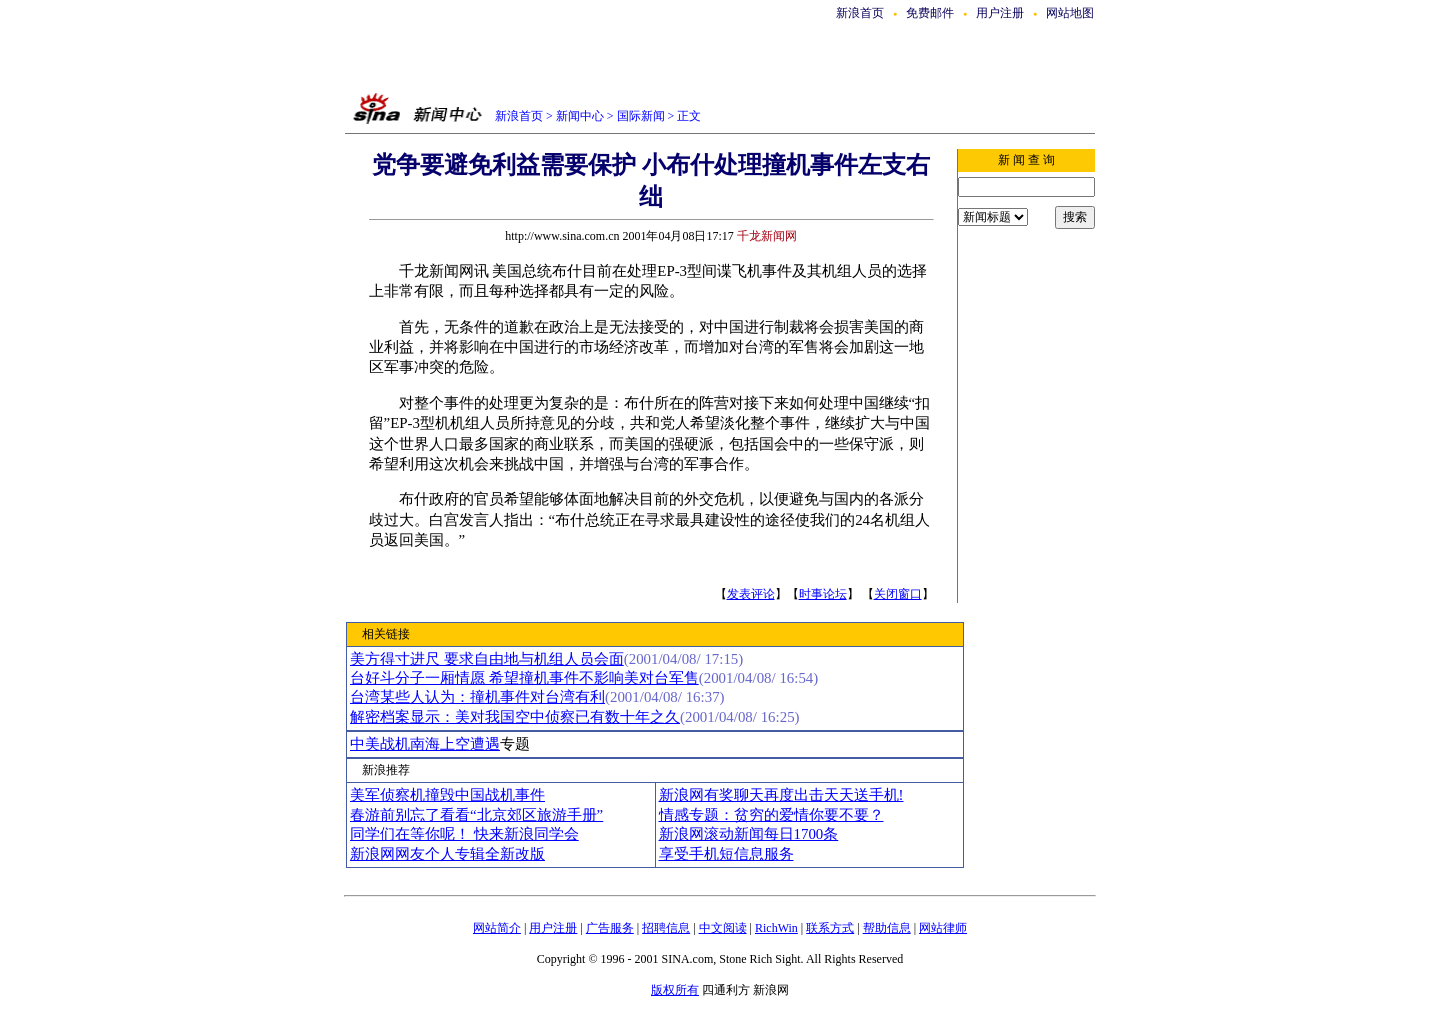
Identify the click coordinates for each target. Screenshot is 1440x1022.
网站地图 (1070, 13)
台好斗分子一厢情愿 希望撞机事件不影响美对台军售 (524, 678)
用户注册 (1000, 13)
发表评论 (751, 594)
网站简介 (497, 928)
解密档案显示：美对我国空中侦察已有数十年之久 (515, 717)
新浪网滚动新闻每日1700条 (749, 834)
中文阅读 (723, 928)
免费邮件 (930, 13)
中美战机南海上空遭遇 (425, 744)
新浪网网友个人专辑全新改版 (447, 854)
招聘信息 (666, 928)
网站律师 (943, 928)
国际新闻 (641, 116)
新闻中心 (580, 116)
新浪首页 (860, 13)
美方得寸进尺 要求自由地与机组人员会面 (487, 659)
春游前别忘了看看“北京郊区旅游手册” (476, 815)
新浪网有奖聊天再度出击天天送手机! (781, 795)
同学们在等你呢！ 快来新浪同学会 (464, 834)
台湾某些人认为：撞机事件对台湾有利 (477, 697)
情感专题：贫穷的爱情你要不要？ (771, 815)
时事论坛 (823, 594)
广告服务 (610, 928)
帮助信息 (887, 928)
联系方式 (830, 928)
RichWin (776, 928)
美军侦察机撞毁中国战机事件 (447, 795)
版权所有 (675, 990)
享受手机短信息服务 (726, 854)
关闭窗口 (898, 594)
